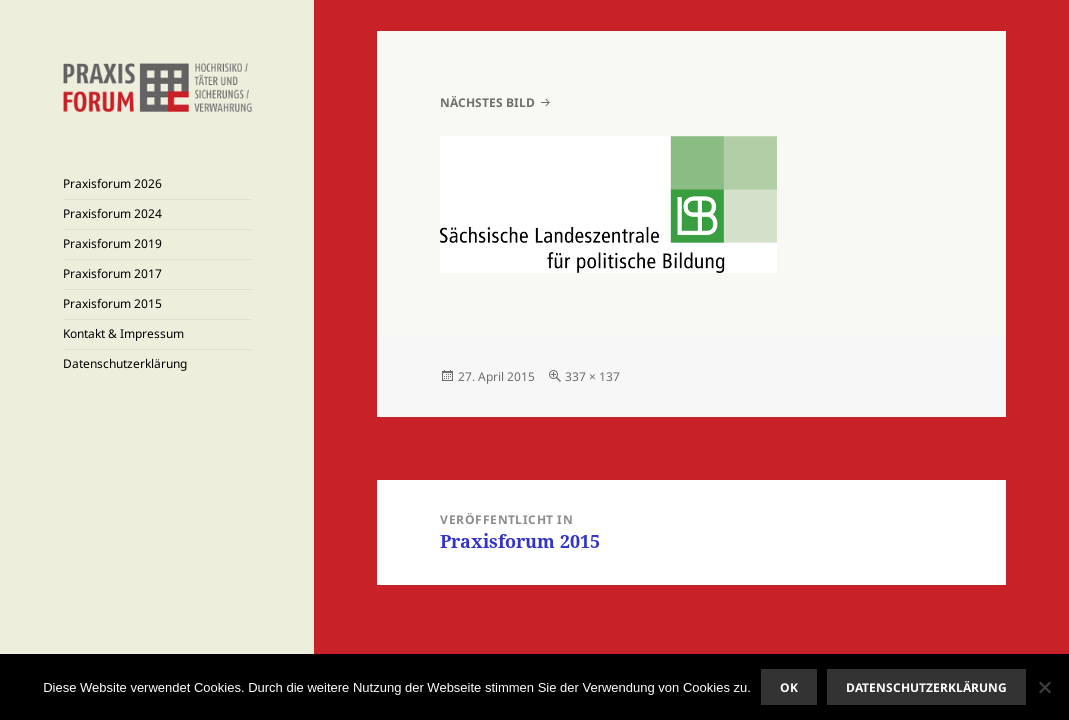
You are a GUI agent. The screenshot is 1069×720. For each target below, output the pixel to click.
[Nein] (1044, 687)
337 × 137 (592, 376)
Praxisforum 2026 (112, 183)
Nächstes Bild (487, 102)
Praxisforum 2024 (112, 213)
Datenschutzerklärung (125, 363)
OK (789, 687)
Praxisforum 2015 (112, 303)
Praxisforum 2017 (112, 273)
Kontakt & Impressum (123, 333)
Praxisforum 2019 (112, 243)
